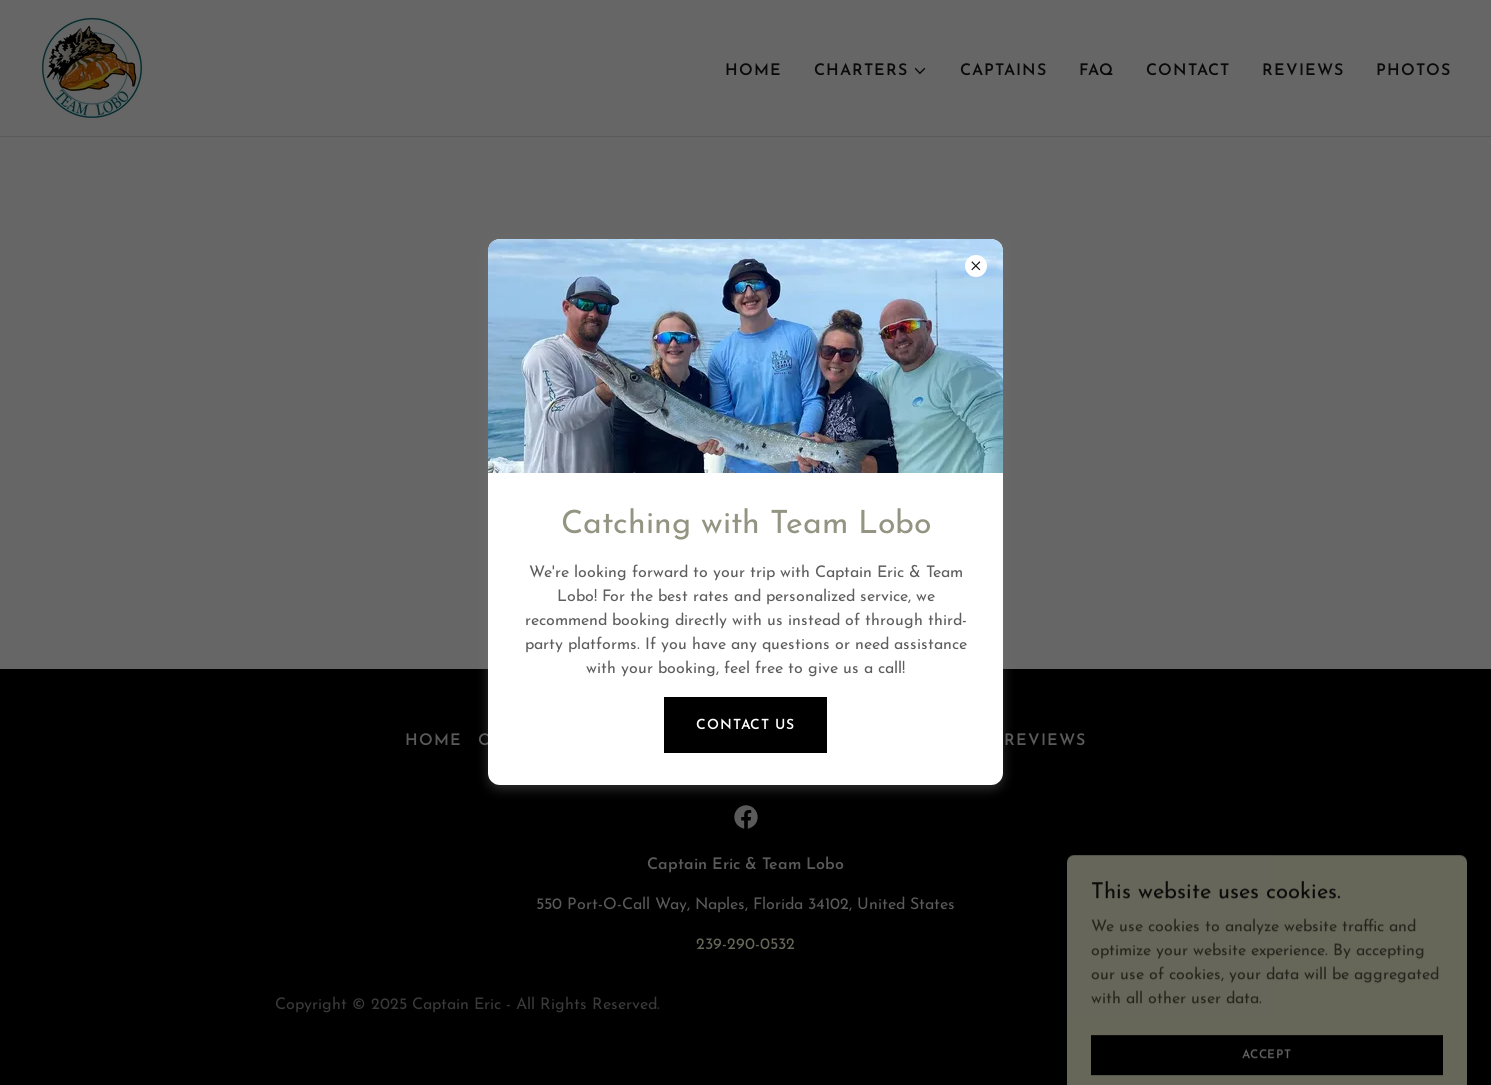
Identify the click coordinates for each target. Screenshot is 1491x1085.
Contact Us (745, 725)
